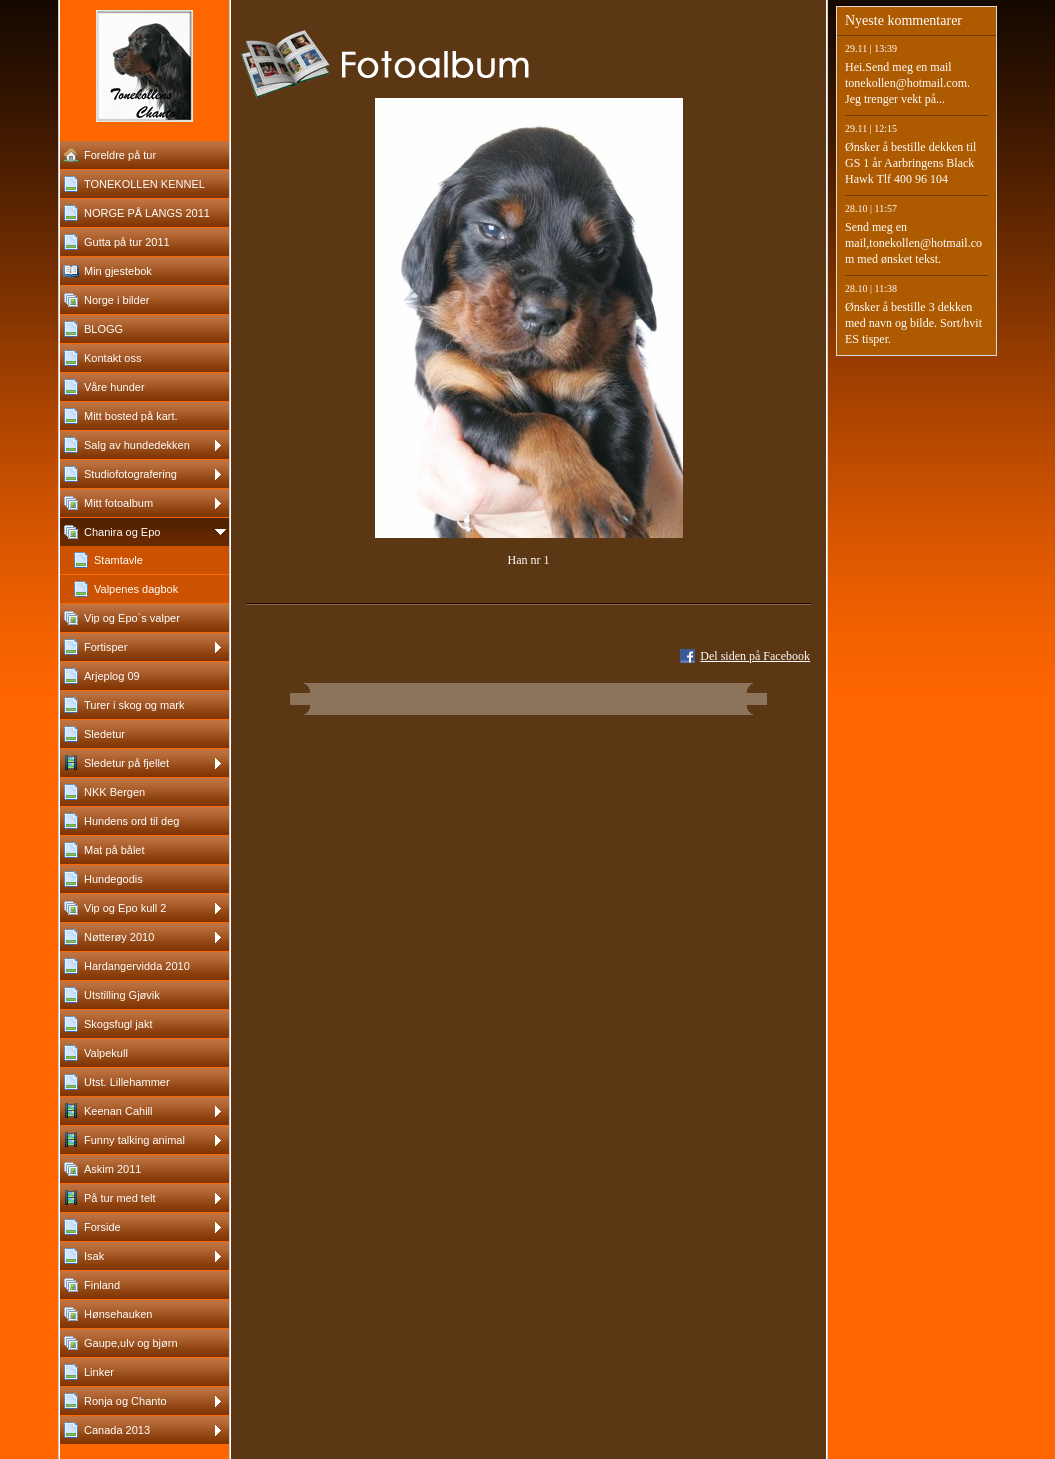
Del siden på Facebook (755, 656)
